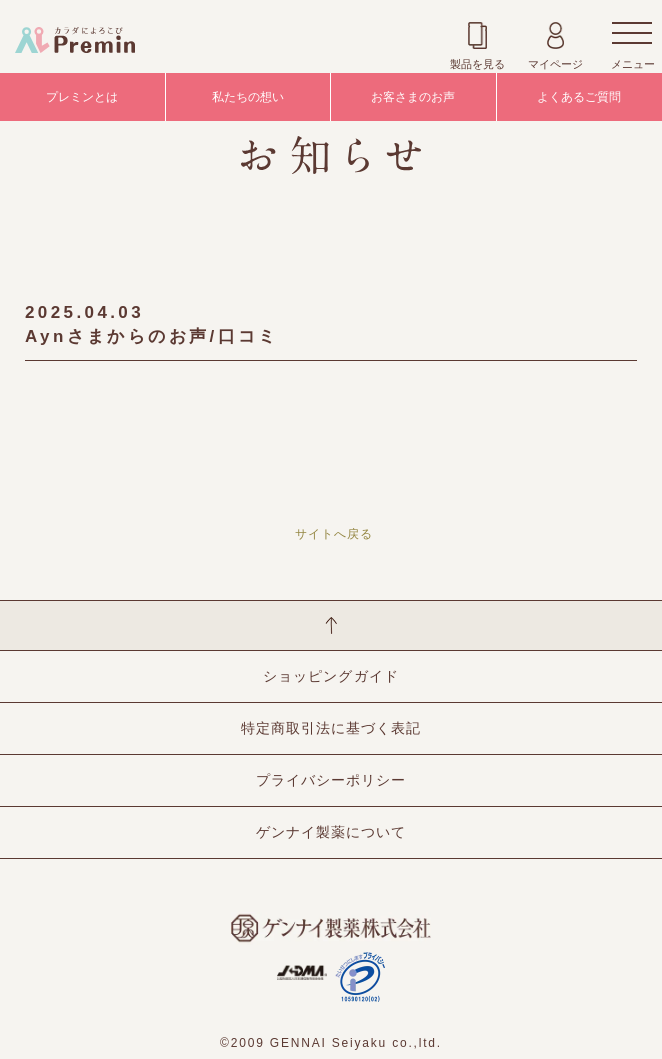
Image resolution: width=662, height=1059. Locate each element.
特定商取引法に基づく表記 (331, 728)
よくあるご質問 (579, 97)
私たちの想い (248, 97)
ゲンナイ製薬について (331, 832)
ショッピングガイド (330, 676)
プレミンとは (82, 97)
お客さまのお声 (413, 97)
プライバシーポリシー (331, 780)
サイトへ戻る (334, 534)
